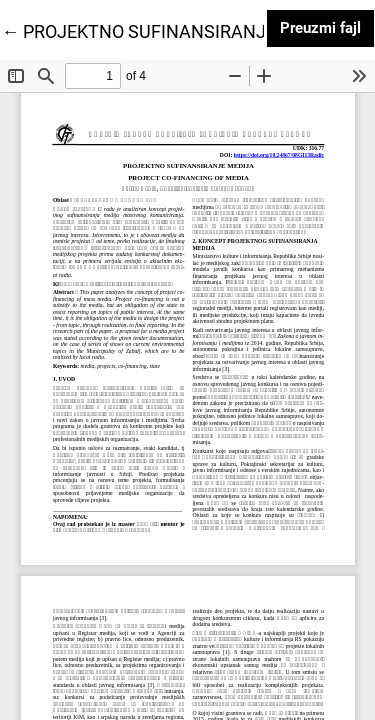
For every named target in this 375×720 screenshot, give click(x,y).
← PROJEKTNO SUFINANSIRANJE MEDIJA (173, 30)
